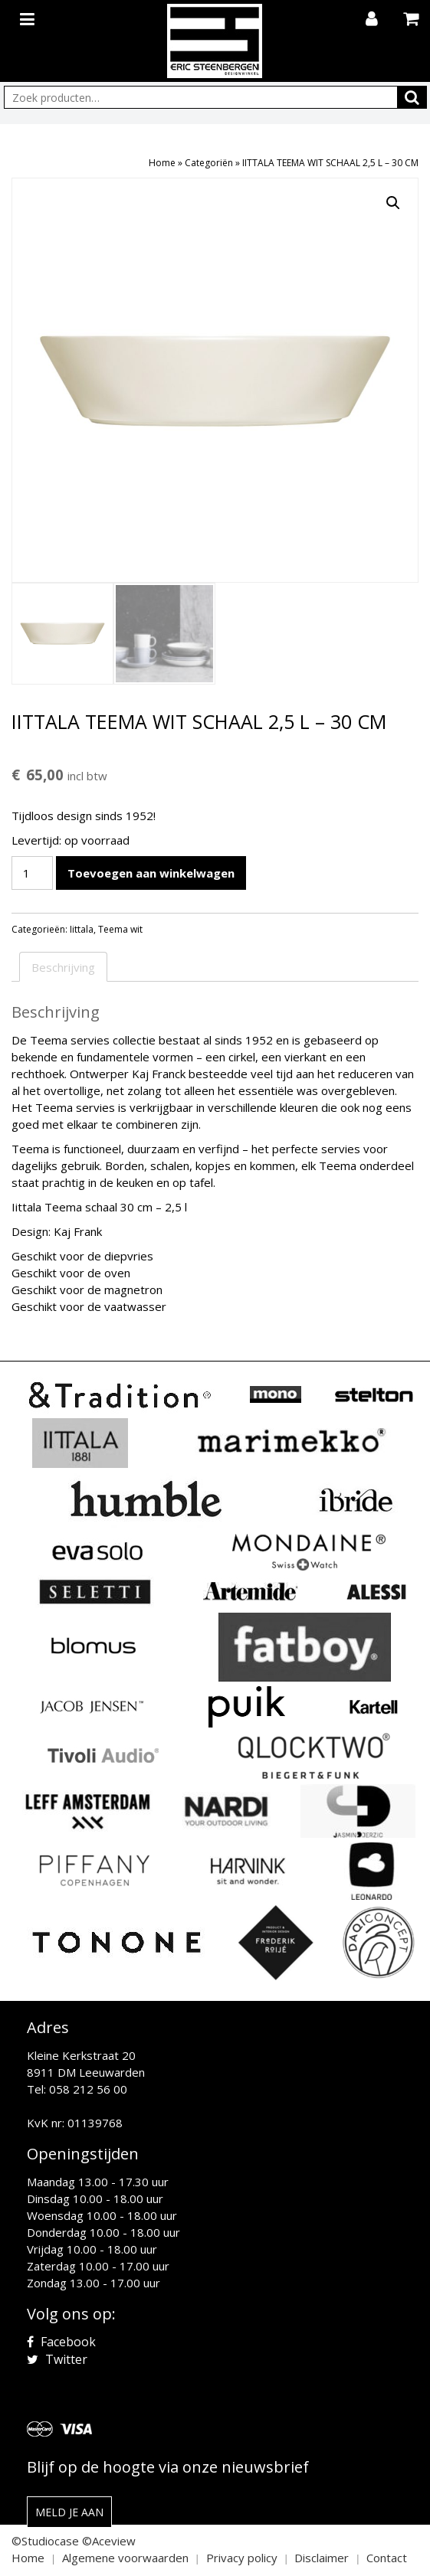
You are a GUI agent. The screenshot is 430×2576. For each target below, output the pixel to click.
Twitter (57, 2359)
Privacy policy (241, 2557)
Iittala (82, 929)
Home (162, 162)
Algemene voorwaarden (125, 2557)
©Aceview (109, 2540)
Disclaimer (321, 2557)
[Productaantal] (32, 873)
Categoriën (209, 162)
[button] (393, 203)
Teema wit (120, 929)
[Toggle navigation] (29, 16)
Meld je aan (69, 2512)
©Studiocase (45, 2540)
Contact (386, 2557)
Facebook (61, 2341)
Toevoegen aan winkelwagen (151, 873)
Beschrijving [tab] (63, 967)
